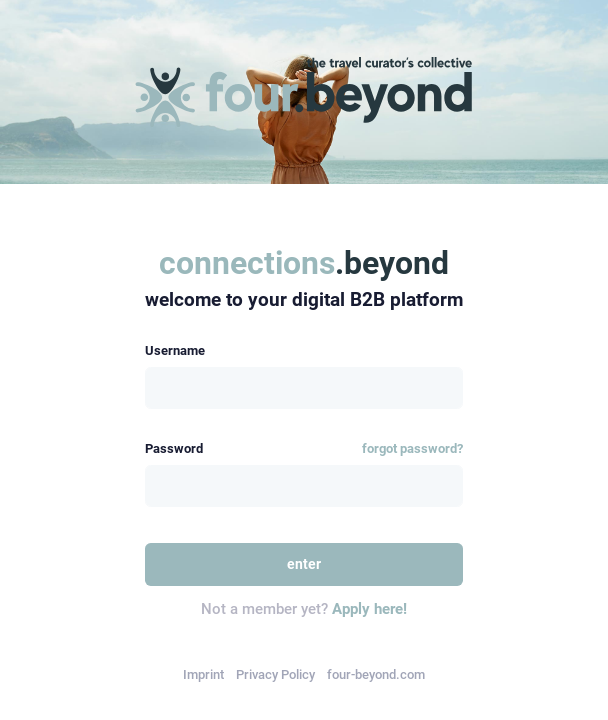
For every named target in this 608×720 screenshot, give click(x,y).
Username (175, 350)
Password (174, 448)
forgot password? (412, 448)
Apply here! (369, 609)
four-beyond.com (376, 674)
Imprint (203, 674)
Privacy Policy (275, 674)
